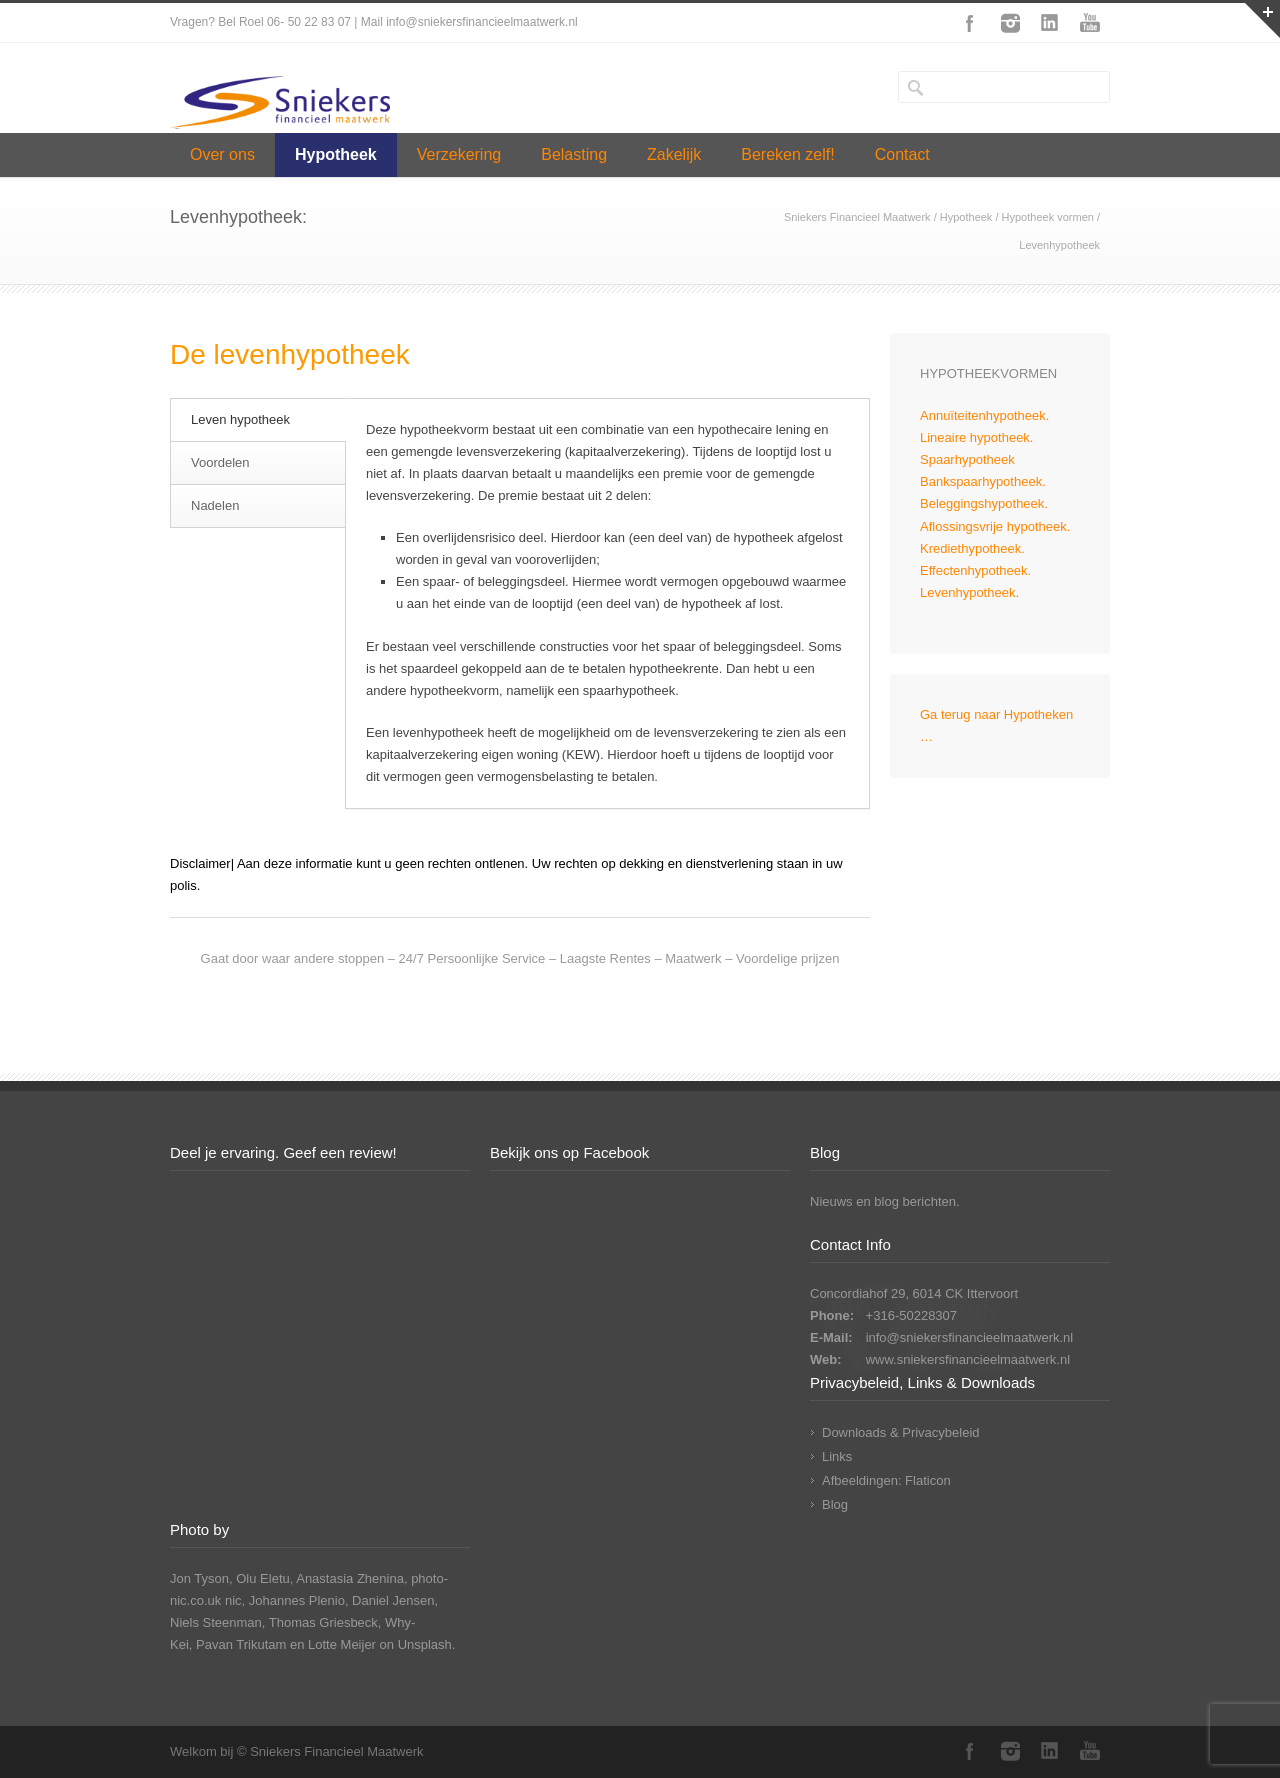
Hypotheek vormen (1048, 217)
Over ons (222, 154)
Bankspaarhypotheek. (983, 481)
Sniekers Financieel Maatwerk (857, 217)
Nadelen (215, 505)
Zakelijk (674, 154)
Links (837, 1456)
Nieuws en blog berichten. (885, 1201)
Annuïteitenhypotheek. (984, 415)
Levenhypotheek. (969, 592)
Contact (902, 154)
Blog (835, 1504)
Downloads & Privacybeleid (901, 1432)
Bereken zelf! (787, 154)
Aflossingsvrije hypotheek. (995, 526)
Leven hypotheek (240, 419)
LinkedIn (1050, 23)
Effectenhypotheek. (975, 570)
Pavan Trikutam (241, 1644)
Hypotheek (336, 154)
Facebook (970, 23)
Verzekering (459, 154)
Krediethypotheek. (972, 548)
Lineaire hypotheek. (976, 437)
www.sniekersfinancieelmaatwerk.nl (968, 1359)
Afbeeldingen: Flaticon (886, 1480)
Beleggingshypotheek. (984, 503)
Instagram (1010, 23)
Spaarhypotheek (967, 459)
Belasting (574, 154)
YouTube (1090, 23)
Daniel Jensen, (395, 1600)
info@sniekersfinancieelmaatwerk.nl (970, 1337)
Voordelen (220, 462)
